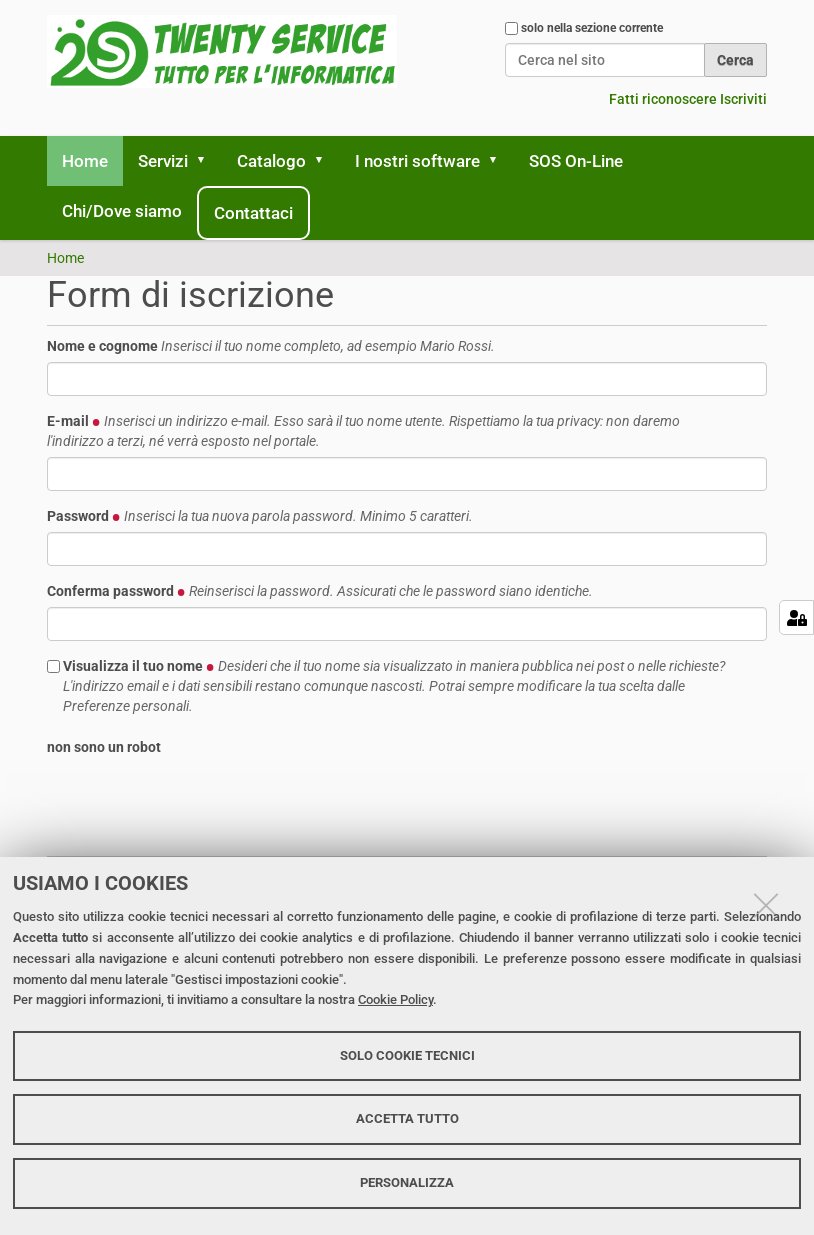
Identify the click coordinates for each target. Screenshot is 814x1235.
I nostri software (417, 161)
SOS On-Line (576, 161)
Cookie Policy (395, 999)
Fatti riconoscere (663, 99)
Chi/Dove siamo (122, 211)
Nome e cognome (271, 346)
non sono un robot (104, 747)
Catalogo (271, 161)
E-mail (363, 431)
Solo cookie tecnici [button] (407, 1055)
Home (85, 161)
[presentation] (199, 802)
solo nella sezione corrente (592, 28)
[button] (208, 161)
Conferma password (320, 591)
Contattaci (253, 213)
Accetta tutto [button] (407, 1118)
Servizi (163, 161)
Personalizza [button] (407, 1182)
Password (260, 516)
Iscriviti (743, 99)
